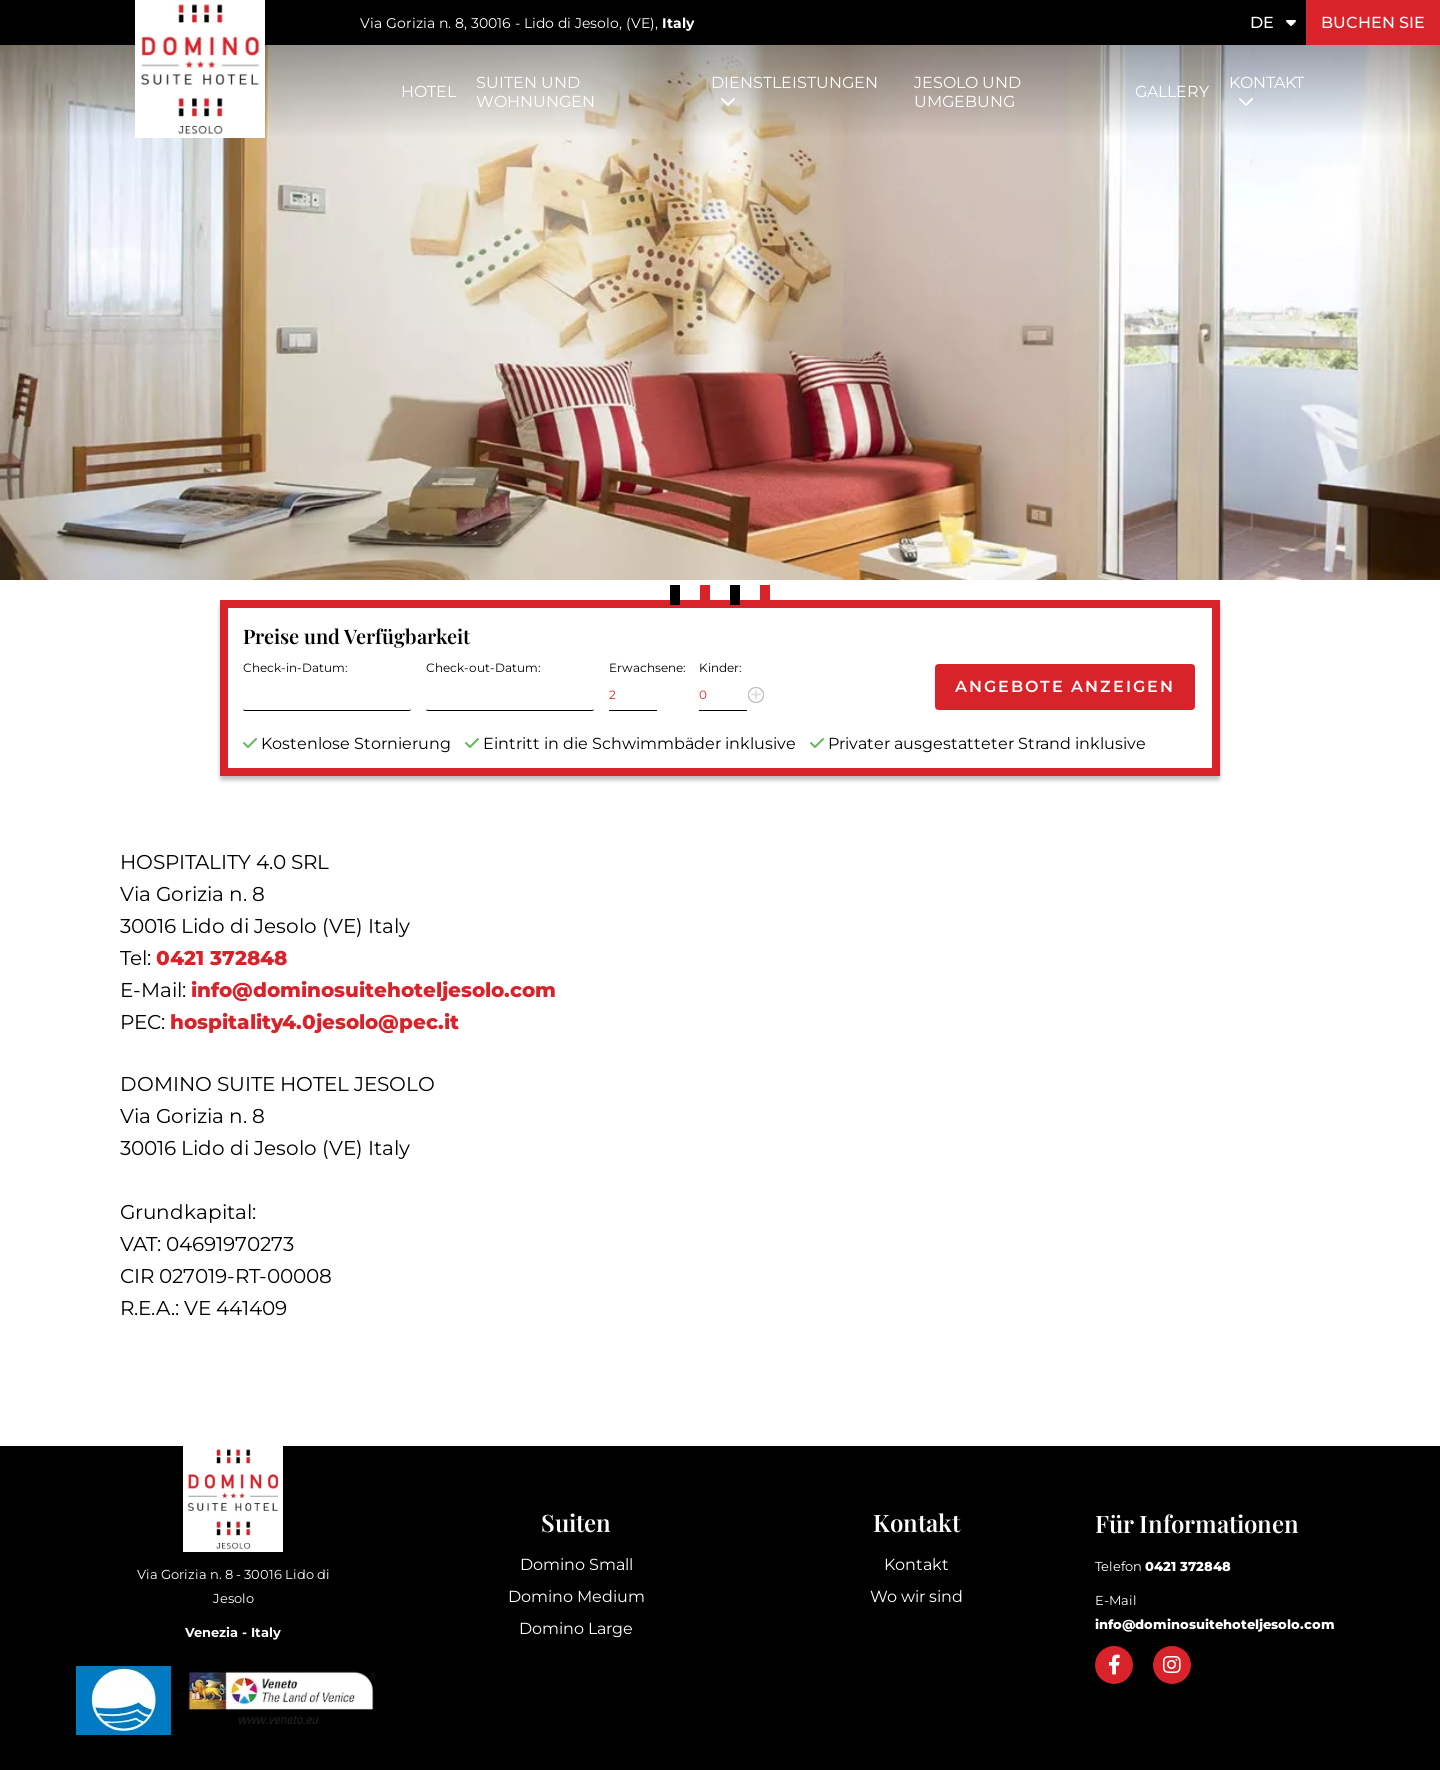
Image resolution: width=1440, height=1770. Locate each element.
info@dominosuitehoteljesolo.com (373, 990)
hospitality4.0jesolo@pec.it (314, 1022)
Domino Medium (576, 1596)
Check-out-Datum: (483, 667)
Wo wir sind (916, 1596)
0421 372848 (221, 958)
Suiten (576, 1522)
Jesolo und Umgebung (967, 92)
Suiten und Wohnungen (535, 92)
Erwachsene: (647, 667)
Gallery (1172, 91)
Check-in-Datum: (295, 667)
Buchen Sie (1373, 22)
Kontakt (1266, 82)
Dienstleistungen (794, 82)
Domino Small (576, 1564)
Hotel (428, 91)
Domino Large (576, 1628)
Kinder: (720, 667)
